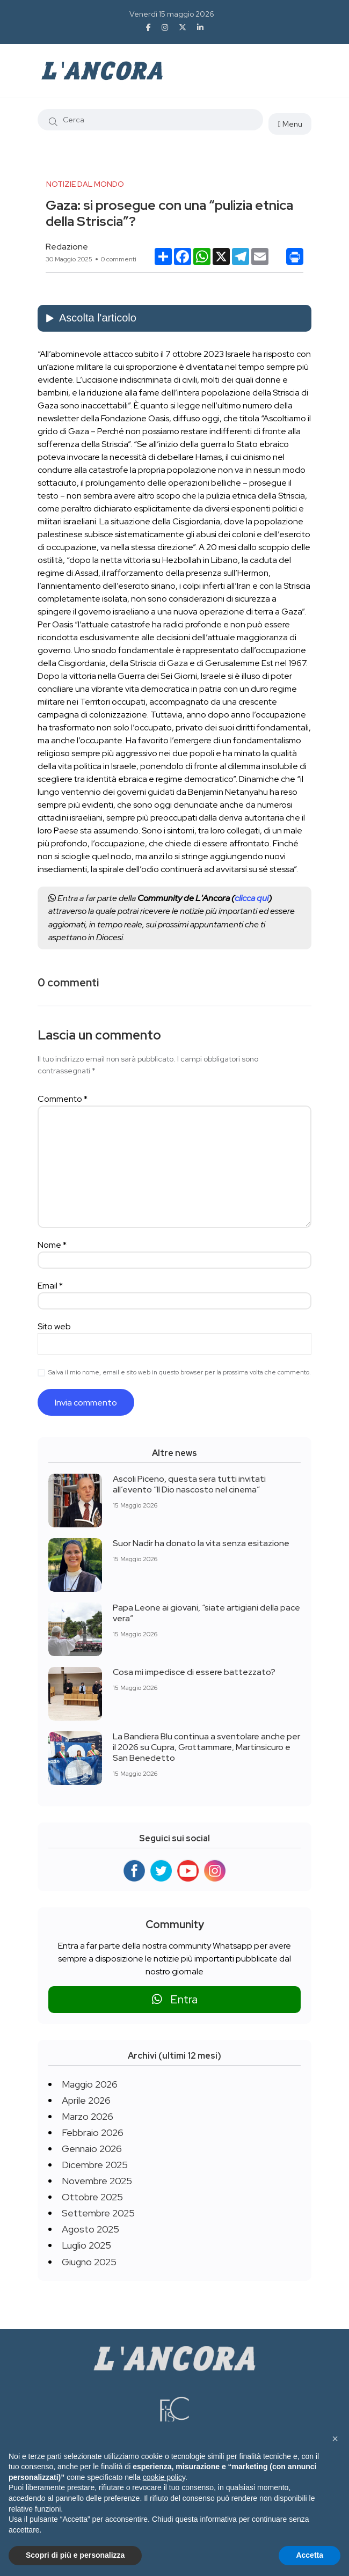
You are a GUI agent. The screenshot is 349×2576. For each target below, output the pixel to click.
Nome (52, 1244)
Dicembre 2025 (95, 2164)
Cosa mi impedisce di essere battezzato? (194, 1672)
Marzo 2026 (87, 2116)
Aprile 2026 (86, 2100)
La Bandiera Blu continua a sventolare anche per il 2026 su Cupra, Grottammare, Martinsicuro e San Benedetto (206, 1747)
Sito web (54, 1326)
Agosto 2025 (90, 2229)
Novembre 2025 (97, 2181)
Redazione (67, 246)
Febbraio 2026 (92, 2132)
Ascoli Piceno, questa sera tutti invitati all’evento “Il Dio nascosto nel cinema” (189, 1484)
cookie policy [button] (164, 2477)
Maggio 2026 (90, 2084)
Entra (175, 1999)
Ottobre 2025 (92, 2197)
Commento (63, 1098)
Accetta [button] (309, 2555)
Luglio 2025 (86, 2245)
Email (50, 1285)
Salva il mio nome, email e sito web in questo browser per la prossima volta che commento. (179, 1372)
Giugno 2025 (89, 2262)
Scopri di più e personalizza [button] (75, 2555)
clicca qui (251, 898)
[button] (335, 2438)
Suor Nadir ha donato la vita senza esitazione (201, 1543)
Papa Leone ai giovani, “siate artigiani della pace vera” (206, 1613)
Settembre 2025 (98, 2213)
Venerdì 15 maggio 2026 (171, 14)
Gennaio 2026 (92, 2148)
